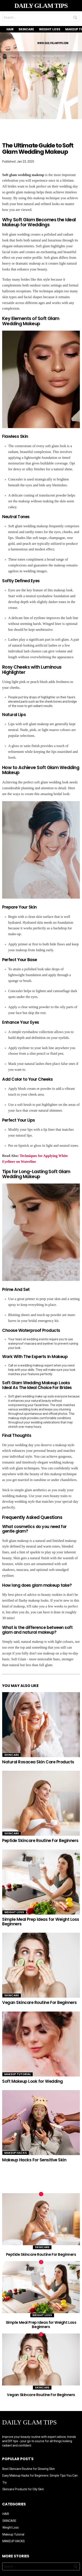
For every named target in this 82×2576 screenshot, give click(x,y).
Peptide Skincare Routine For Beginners (40, 1840)
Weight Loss (49, 29)
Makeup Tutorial (17, 2074)
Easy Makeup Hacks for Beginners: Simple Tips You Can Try (40, 2479)
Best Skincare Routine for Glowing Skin (28, 2469)
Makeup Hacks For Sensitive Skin (34, 2160)
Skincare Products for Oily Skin (23, 2489)
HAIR (10, 29)
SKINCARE (26, 29)
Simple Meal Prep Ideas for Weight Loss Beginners (40, 1921)
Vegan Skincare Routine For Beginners (39, 2002)
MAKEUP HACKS (15, 2153)
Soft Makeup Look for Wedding (32, 2081)
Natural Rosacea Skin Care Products (38, 1762)
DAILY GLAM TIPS (41, 5)
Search (75, 18)
